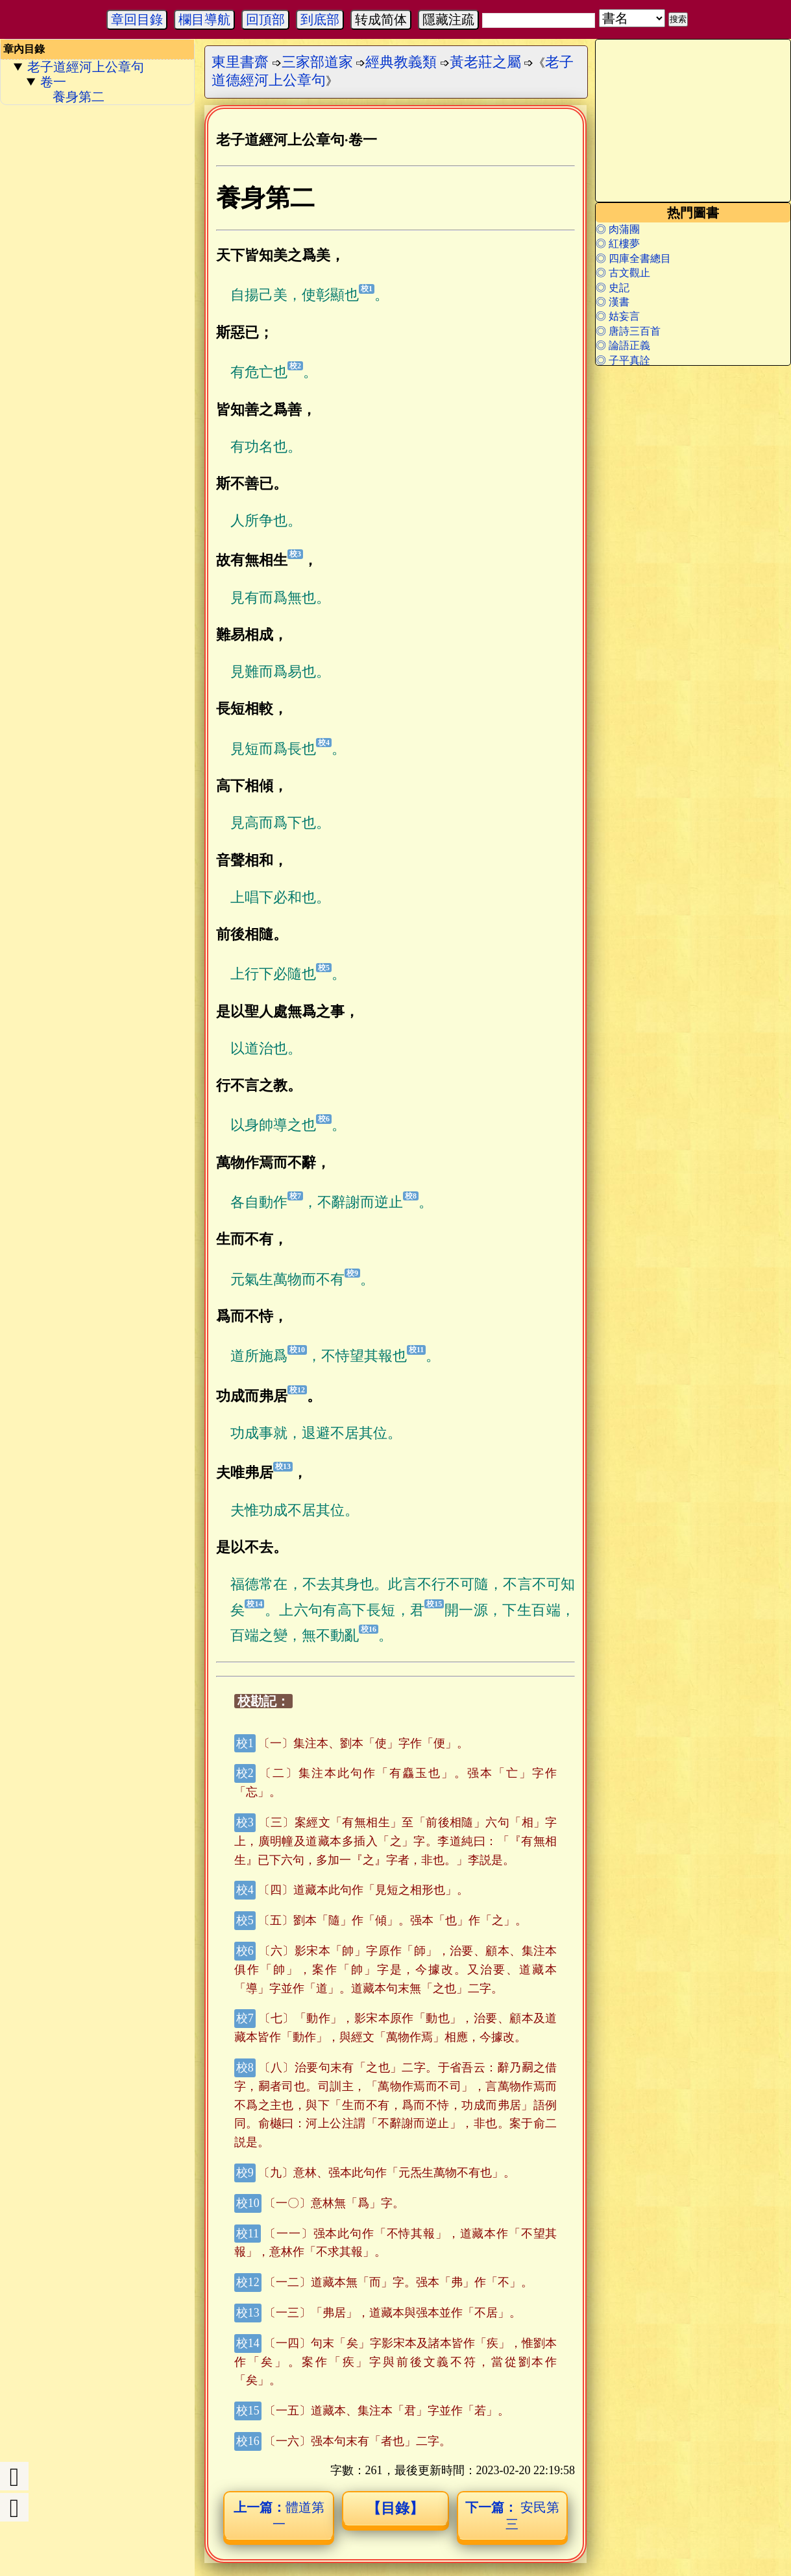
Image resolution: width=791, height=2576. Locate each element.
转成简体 (381, 19)
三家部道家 (317, 62)
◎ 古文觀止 (623, 272)
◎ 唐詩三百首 (628, 331)
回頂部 (265, 19)
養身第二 (78, 96)
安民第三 (512, 2515)
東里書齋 (240, 62)
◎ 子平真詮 (623, 360)
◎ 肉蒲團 (618, 229)
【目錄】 (395, 2508)
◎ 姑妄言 (618, 316)
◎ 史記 (612, 287)
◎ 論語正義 (623, 345)
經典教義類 (401, 62)
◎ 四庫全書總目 (633, 258)
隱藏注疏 (448, 19)
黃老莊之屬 (485, 62)
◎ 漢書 (612, 301)
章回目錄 (137, 19)
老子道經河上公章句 (85, 67)
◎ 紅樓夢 (618, 243)
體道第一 (279, 2515)
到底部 (319, 19)
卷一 (53, 82)
